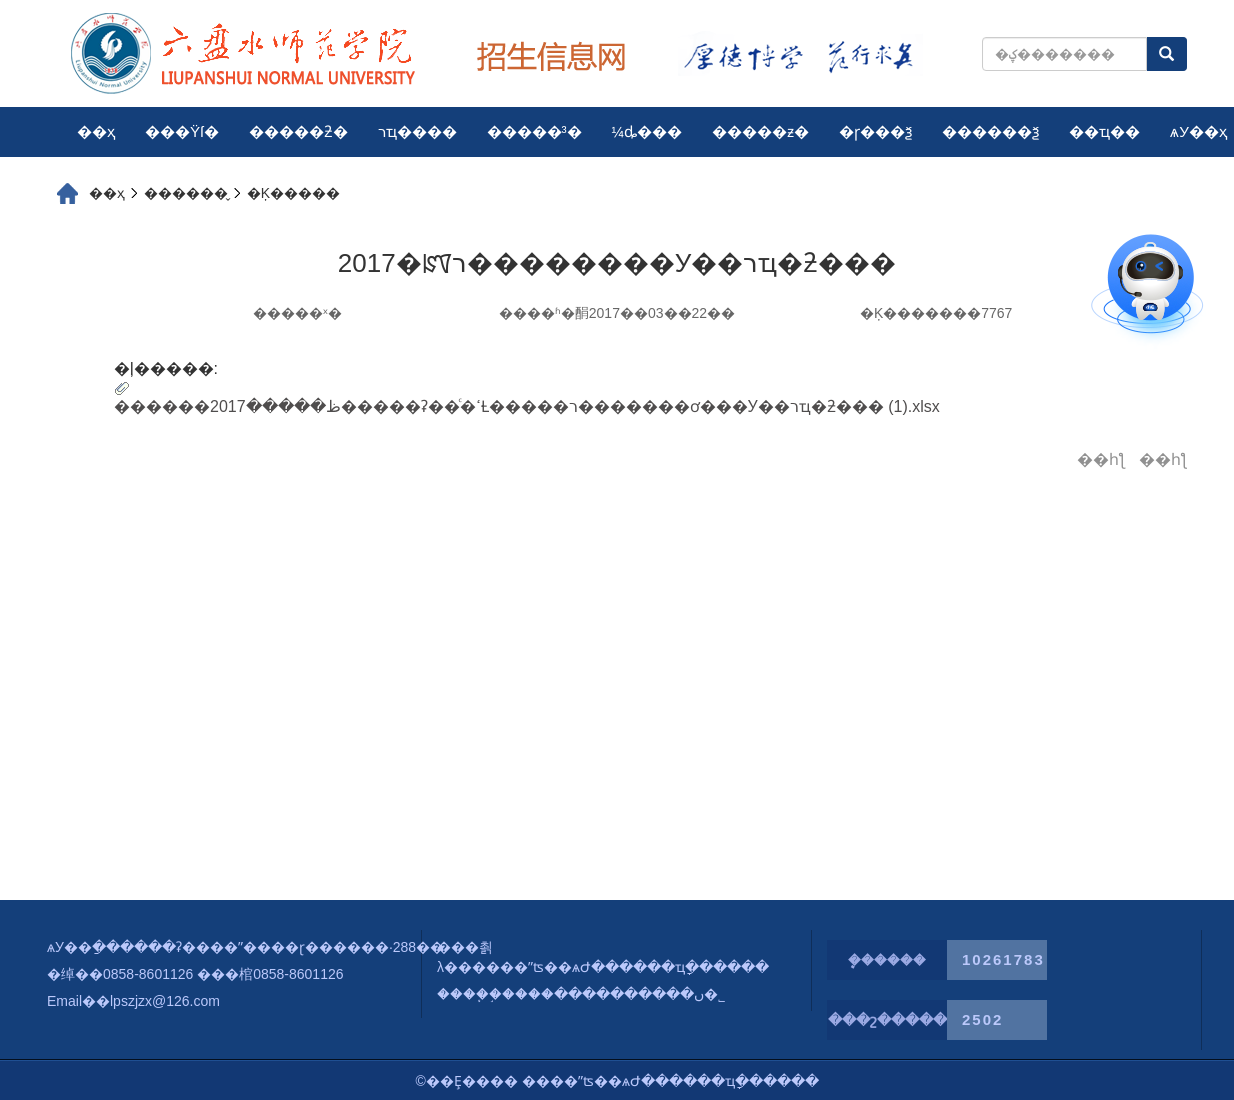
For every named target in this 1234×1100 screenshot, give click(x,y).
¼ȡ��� (647, 131)
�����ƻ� (298, 131)
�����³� (534, 131)
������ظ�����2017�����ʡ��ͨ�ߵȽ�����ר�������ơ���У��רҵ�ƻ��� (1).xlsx (527, 406)
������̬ (186, 193)
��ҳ (96, 131)
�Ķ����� (293, 193)
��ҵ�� (1104, 131)
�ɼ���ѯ (875, 131)
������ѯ (990, 131)
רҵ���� (417, 131)
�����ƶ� (760, 131)
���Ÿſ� (182, 131)
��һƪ (1101, 459)
